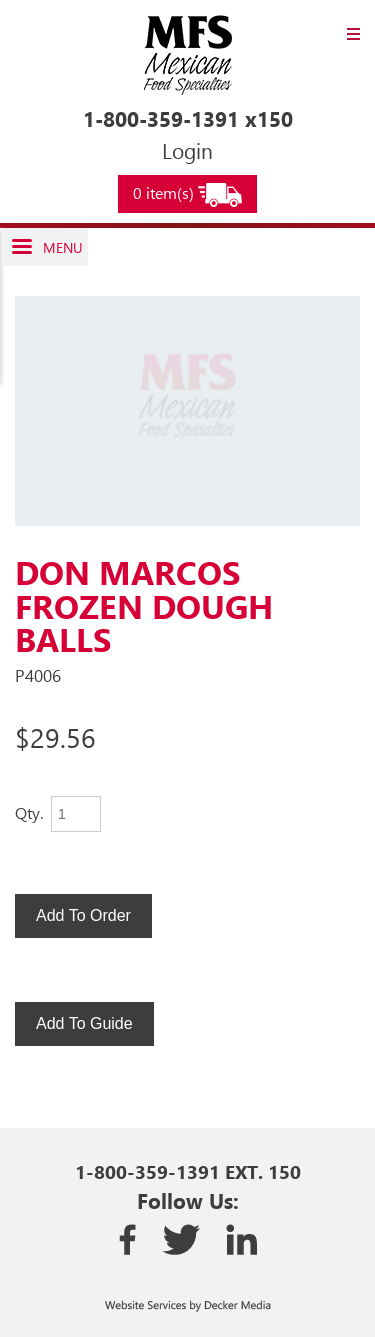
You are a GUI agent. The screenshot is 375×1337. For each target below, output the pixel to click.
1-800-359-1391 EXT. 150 (188, 1171)
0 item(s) (187, 194)
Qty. (29, 812)
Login (187, 150)
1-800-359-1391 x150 (188, 118)
